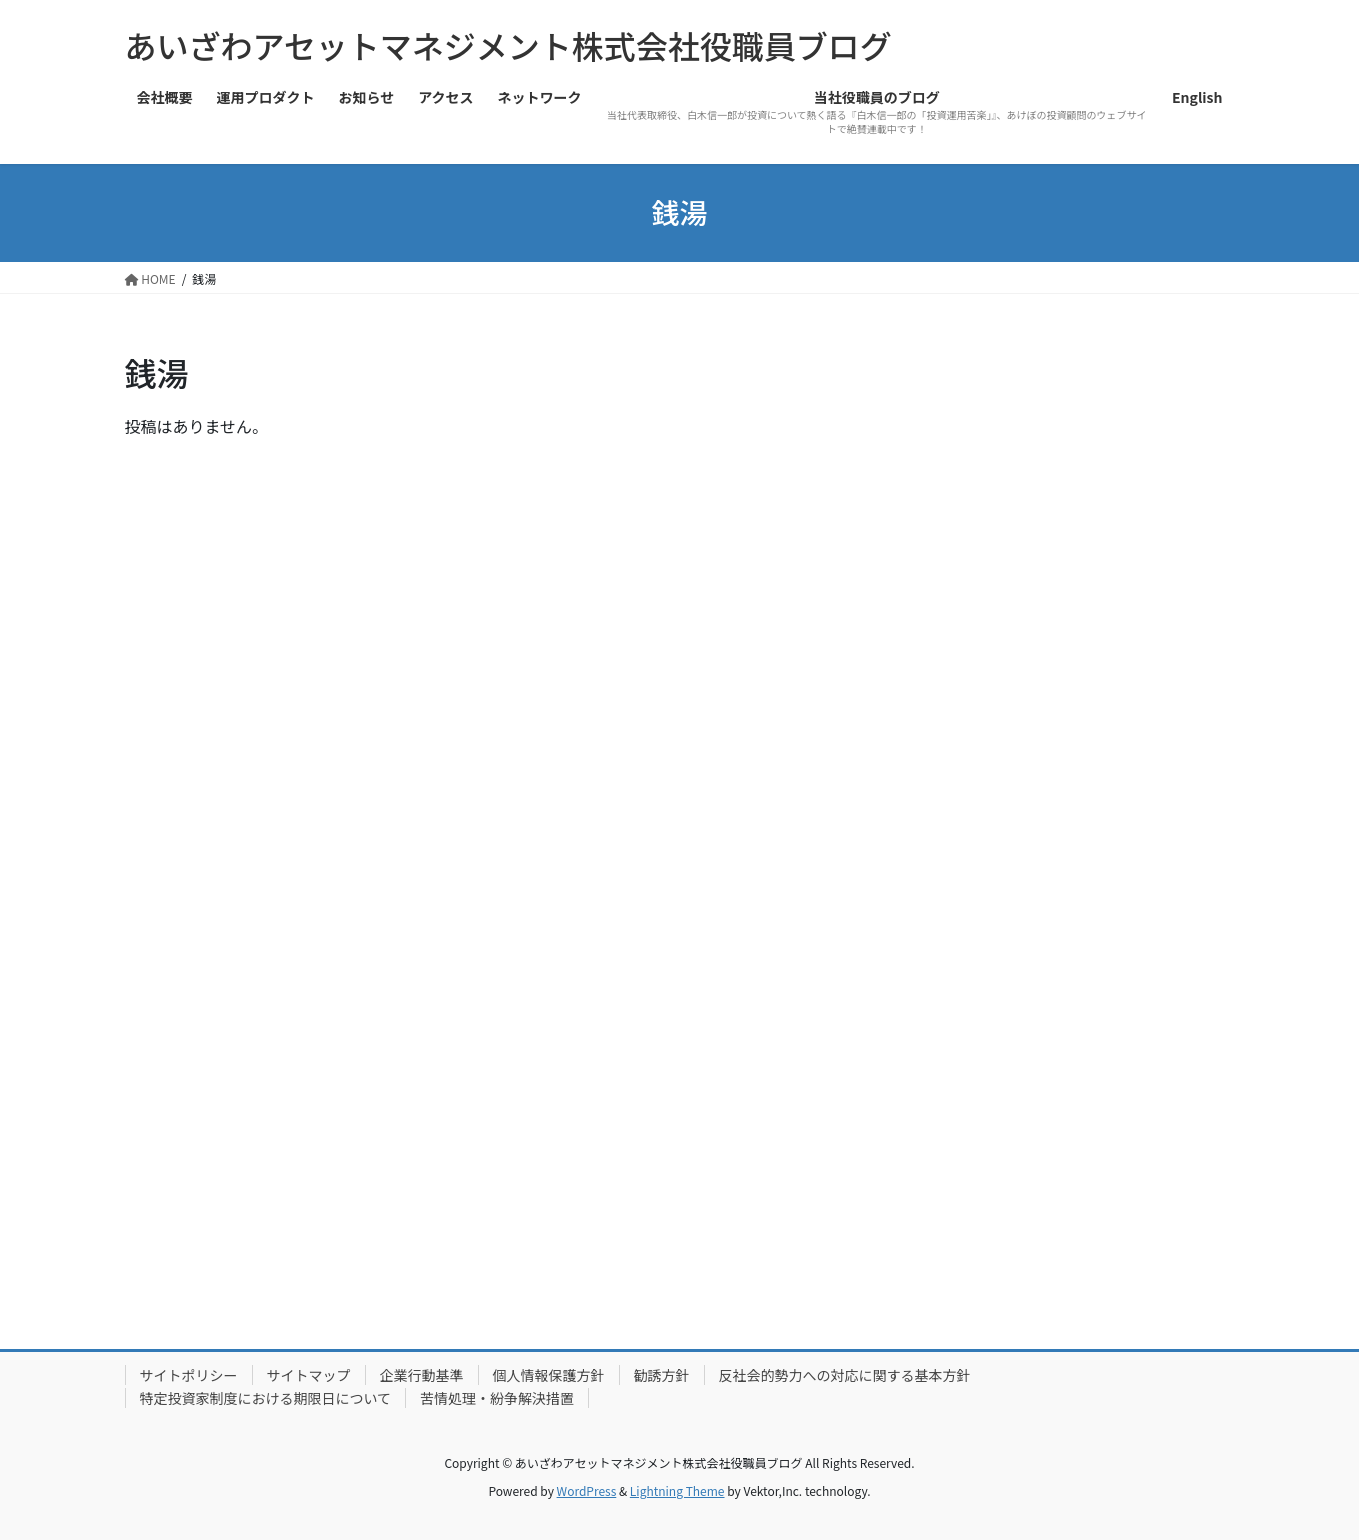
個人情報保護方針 (549, 1375)
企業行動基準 (422, 1375)
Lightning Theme (677, 1490)
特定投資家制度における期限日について (266, 1398)
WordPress (587, 1490)
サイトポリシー (189, 1375)
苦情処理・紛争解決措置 (497, 1398)
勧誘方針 (662, 1375)
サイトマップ (309, 1375)
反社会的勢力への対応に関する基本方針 (845, 1375)
